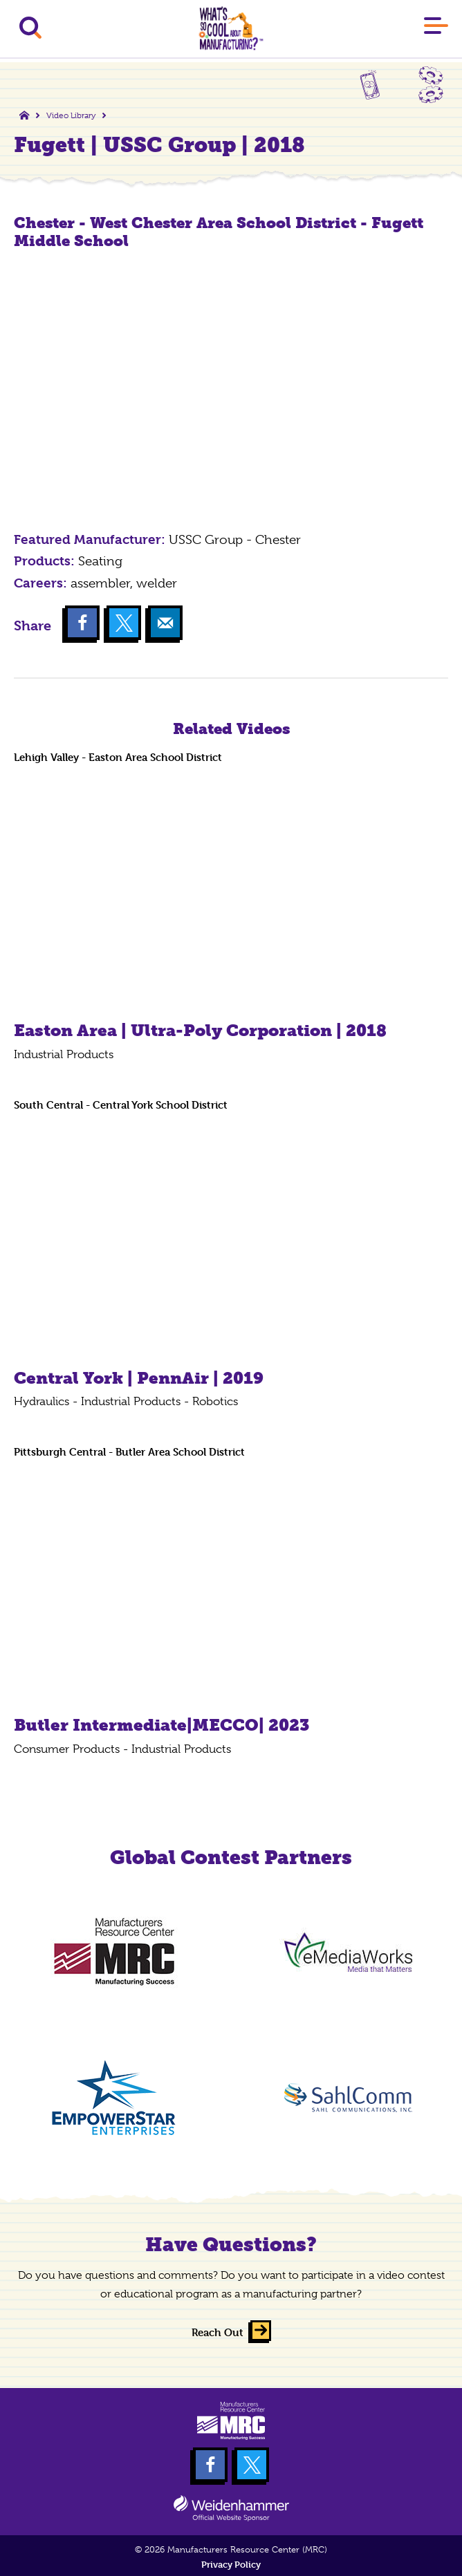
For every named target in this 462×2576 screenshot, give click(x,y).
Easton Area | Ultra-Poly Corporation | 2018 (200, 1030)
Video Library (70, 115)
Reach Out (217, 2332)
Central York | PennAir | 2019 (139, 1378)
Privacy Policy (231, 2564)
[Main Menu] (436, 28)
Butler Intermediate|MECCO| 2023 (161, 1725)
